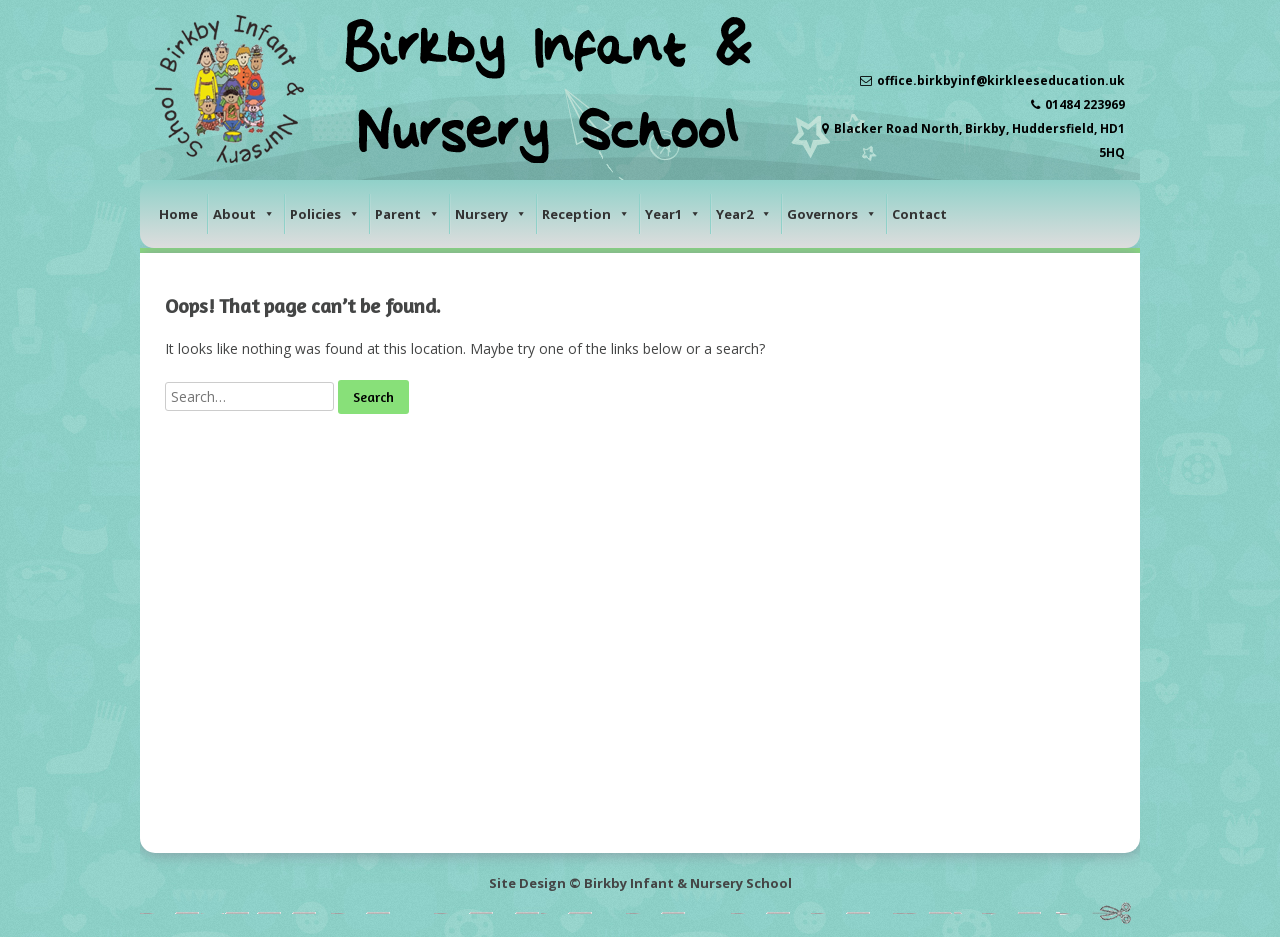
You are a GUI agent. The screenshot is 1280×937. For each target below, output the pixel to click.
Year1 (673, 214)
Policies (325, 214)
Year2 (744, 214)
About (244, 214)
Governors (832, 214)
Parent (407, 214)
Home (178, 214)
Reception (586, 214)
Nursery (491, 214)
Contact (919, 214)
